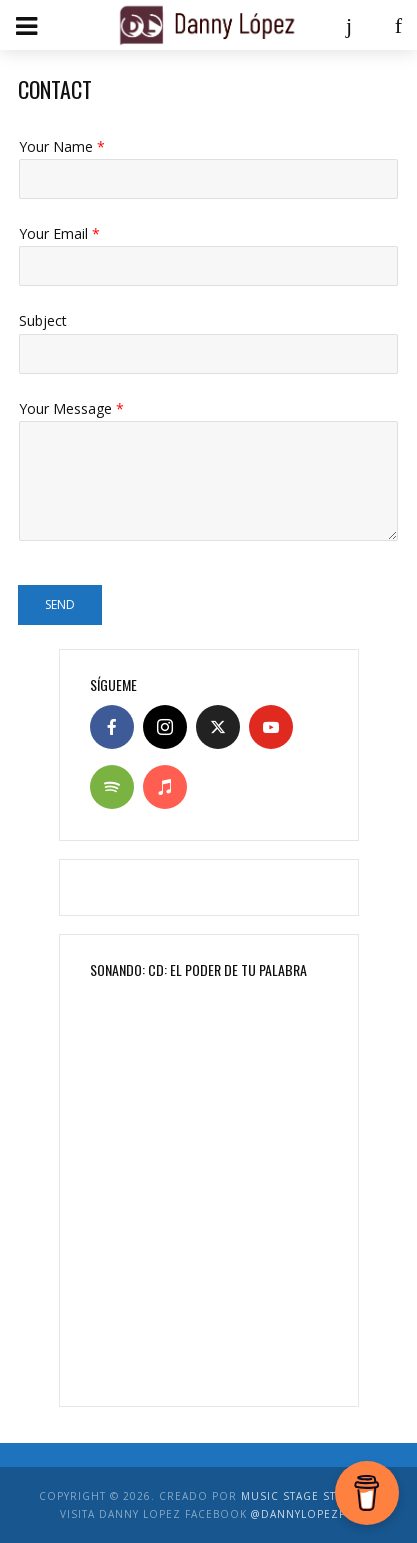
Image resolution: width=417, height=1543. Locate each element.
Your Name (62, 147)
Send (60, 604)
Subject (43, 321)
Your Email (59, 234)
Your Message (71, 409)
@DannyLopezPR (302, 1514)
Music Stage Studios (308, 1496)
